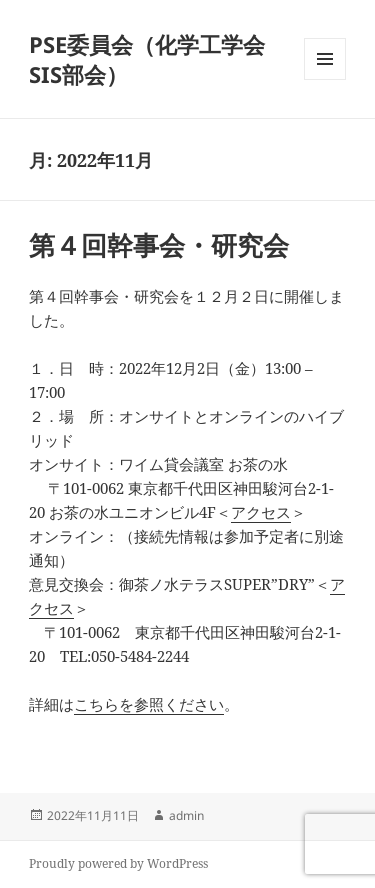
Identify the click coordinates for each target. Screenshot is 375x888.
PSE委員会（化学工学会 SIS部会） (147, 59)
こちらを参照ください (149, 704)
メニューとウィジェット (325, 79)
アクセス (261, 512)
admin (186, 815)
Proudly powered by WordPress (118, 863)
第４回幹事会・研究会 (159, 245)
